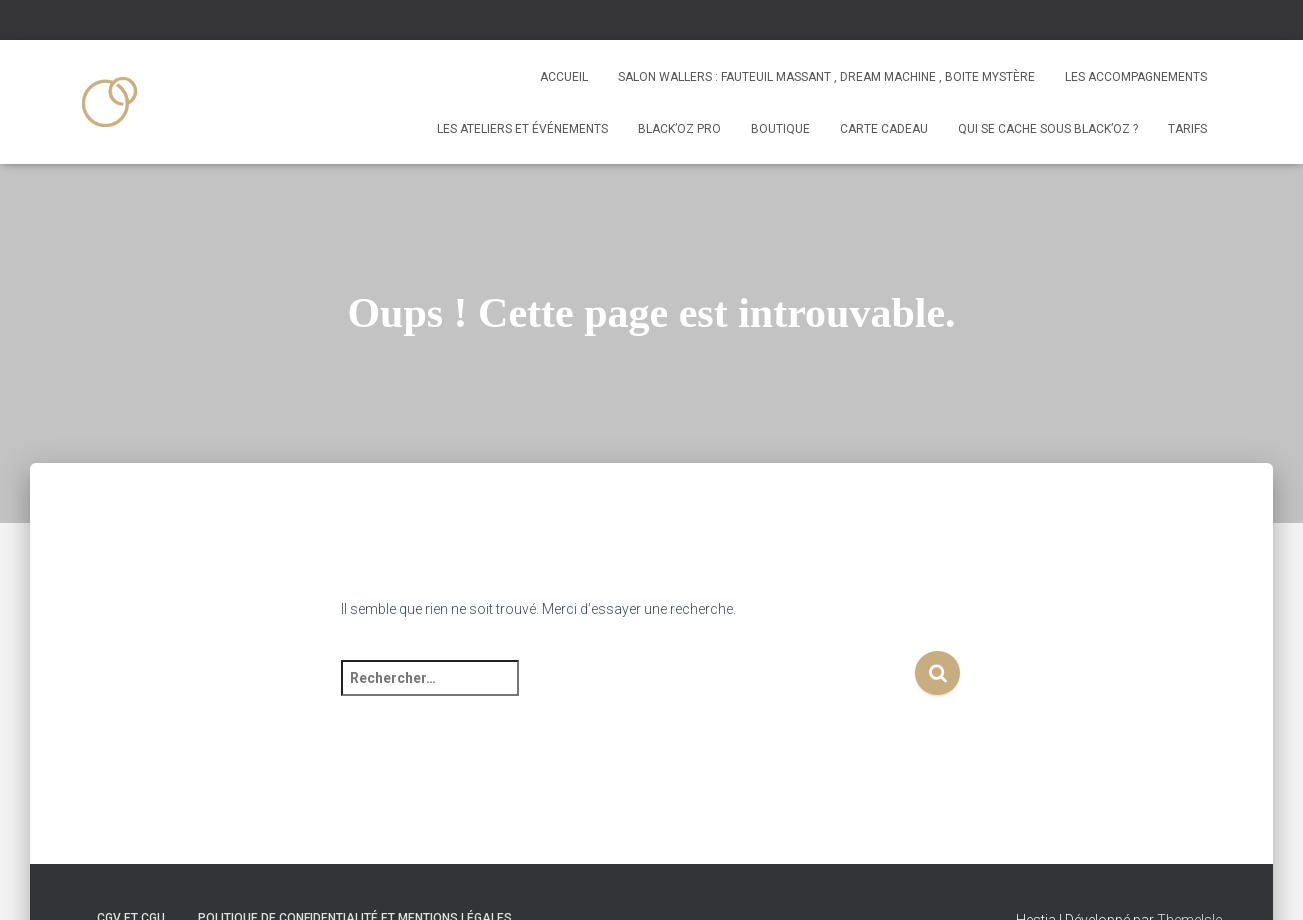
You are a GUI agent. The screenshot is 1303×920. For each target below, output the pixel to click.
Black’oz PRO (679, 129)
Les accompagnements (1136, 77)
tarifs (1187, 129)
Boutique (780, 129)
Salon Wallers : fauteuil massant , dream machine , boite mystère (826, 77)
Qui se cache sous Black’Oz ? (1048, 129)
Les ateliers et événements (522, 129)
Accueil (564, 77)
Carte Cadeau (884, 129)
